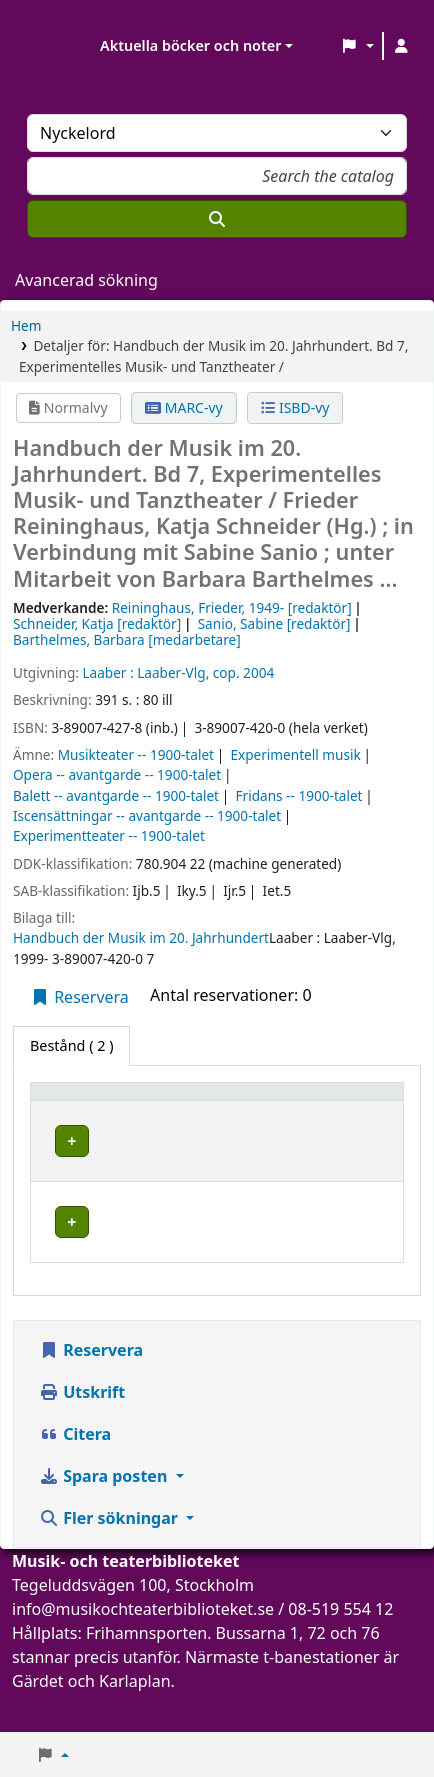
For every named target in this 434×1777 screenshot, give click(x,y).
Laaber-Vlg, (173, 672)
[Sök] (217, 219)
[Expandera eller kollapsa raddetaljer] (362, 1179)
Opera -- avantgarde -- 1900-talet (117, 774)
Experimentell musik (295, 754)
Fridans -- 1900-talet (299, 795)
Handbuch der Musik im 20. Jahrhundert (141, 937)
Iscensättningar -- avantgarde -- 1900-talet (147, 815)
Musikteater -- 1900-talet (136, 754)
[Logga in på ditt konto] (401, 46)
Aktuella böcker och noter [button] (190, 45)
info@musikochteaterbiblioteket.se (143, 1648)
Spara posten (105, 1515)
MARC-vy (184, 407)
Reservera (79, 997)
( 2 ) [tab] (71, 1045)
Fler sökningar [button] (110, 1557)
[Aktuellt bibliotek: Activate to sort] (240, 1110)
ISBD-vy (295, 407)
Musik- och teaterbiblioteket (225, 1166)
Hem (26, 325)
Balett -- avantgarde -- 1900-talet (116, 795)
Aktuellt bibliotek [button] (201, 1110)
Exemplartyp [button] (84, 1119)
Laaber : (107, 672)
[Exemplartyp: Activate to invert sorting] (96, 1110)
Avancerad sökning (86, 280)
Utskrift (82, 1431)
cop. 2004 (243, 672)
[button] (357, 46)
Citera (75, 1473)
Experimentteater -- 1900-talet (109, 835)
